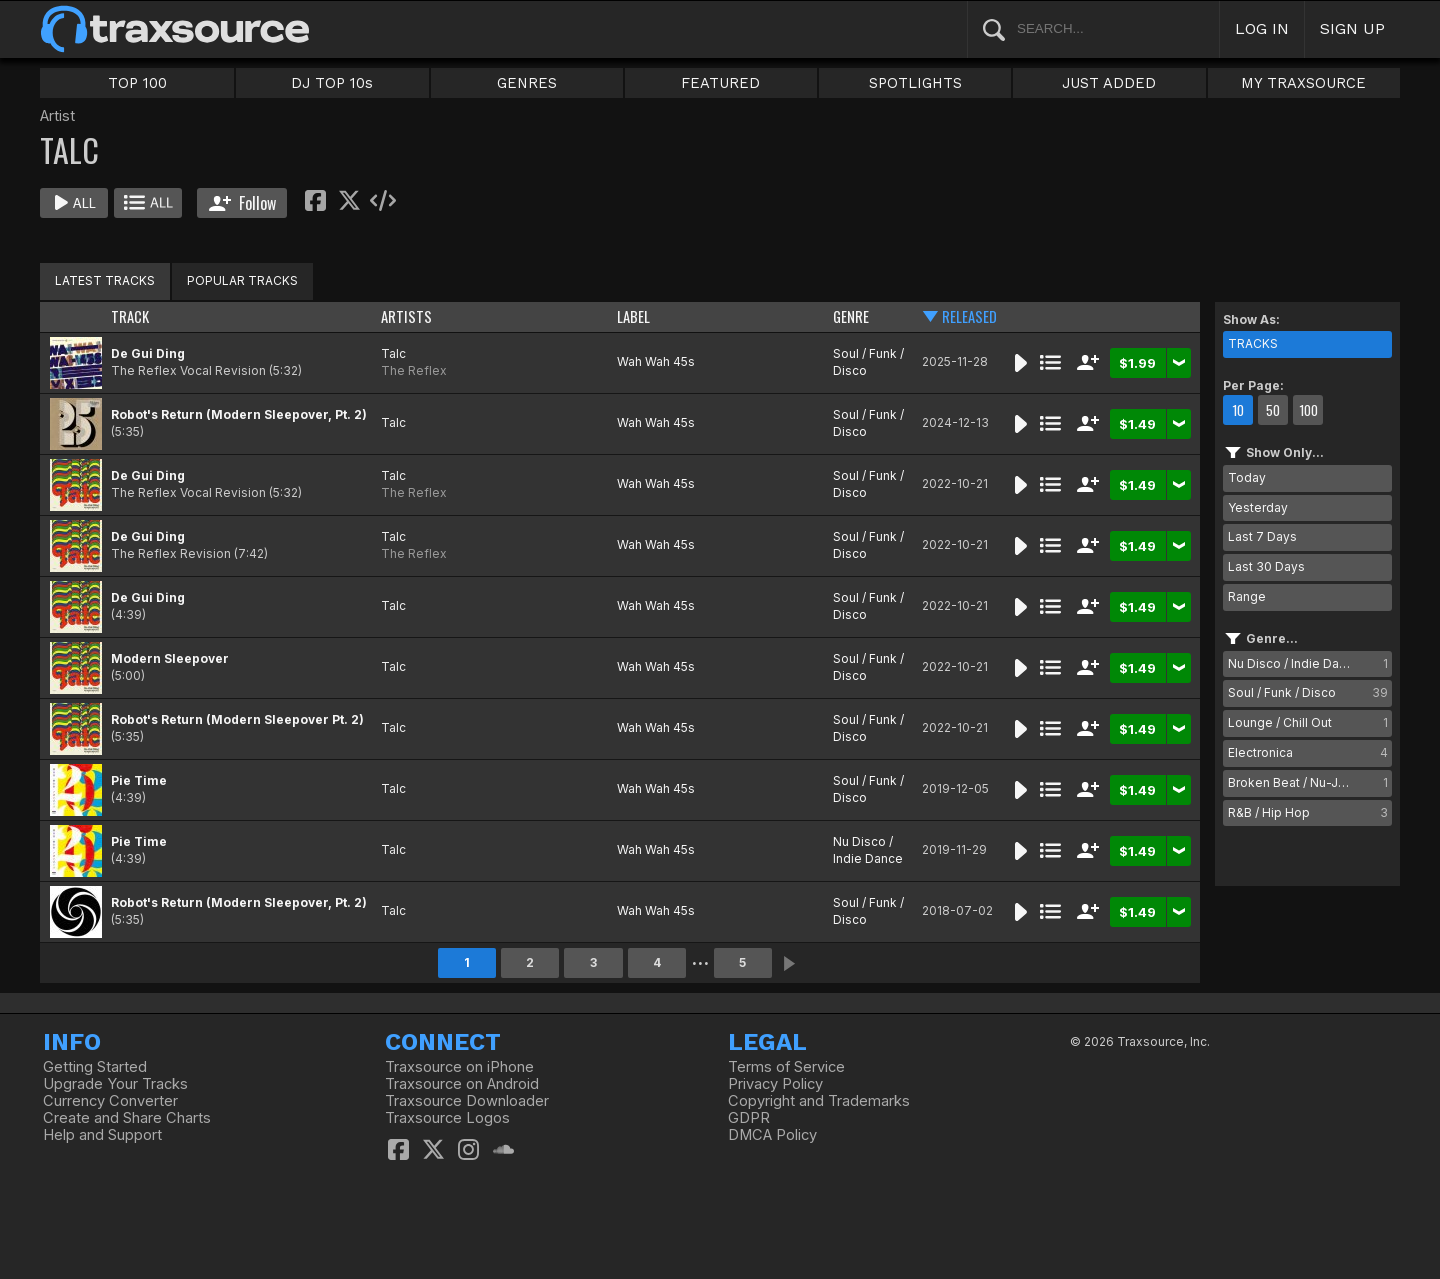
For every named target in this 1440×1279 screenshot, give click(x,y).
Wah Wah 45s (656, 361)
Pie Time (139, 780)
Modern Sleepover (170, 658)
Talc (393, 353)
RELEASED (969, 316)
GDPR (749, 1118)
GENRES (527, 83)
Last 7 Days (1262, 536)
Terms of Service (786, 1067)
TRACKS (1253, 343)
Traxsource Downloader (467, 1101)
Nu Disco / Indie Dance (868, 850)
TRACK (130, 316)
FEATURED (720, 83)
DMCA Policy (772, 1135)
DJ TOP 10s (332, 83)
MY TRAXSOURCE (1303, 83)
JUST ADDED (1109, 83)
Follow (242, 203)
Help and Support (102, 1135)
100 (1308, 410)
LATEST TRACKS (105, 280)
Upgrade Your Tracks (115, 1084)
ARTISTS (406, 316)
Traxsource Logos (447, 1118)
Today (1247, 477)
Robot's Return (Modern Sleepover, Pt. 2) (239, 414)
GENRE (851, 316)
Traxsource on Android (462, 1084)
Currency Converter (110, 1101)
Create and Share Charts (127, 1118)
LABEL (633, 316)
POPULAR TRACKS (242, 280)
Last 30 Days (1266, 566)
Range (1247, 596)
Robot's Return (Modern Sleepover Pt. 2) (237, 719)
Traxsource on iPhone (459, 1067)
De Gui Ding (148, 353)
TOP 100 (137, 83)
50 (1273, 410)
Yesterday (1258, 507)
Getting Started (95, 1067)
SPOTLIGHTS (915, 83)
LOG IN (1262, 28)
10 (1238, 410)
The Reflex (414, 370)
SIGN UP (1352, 28)
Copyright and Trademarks (819, 1101)
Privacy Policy (775, 1084)
